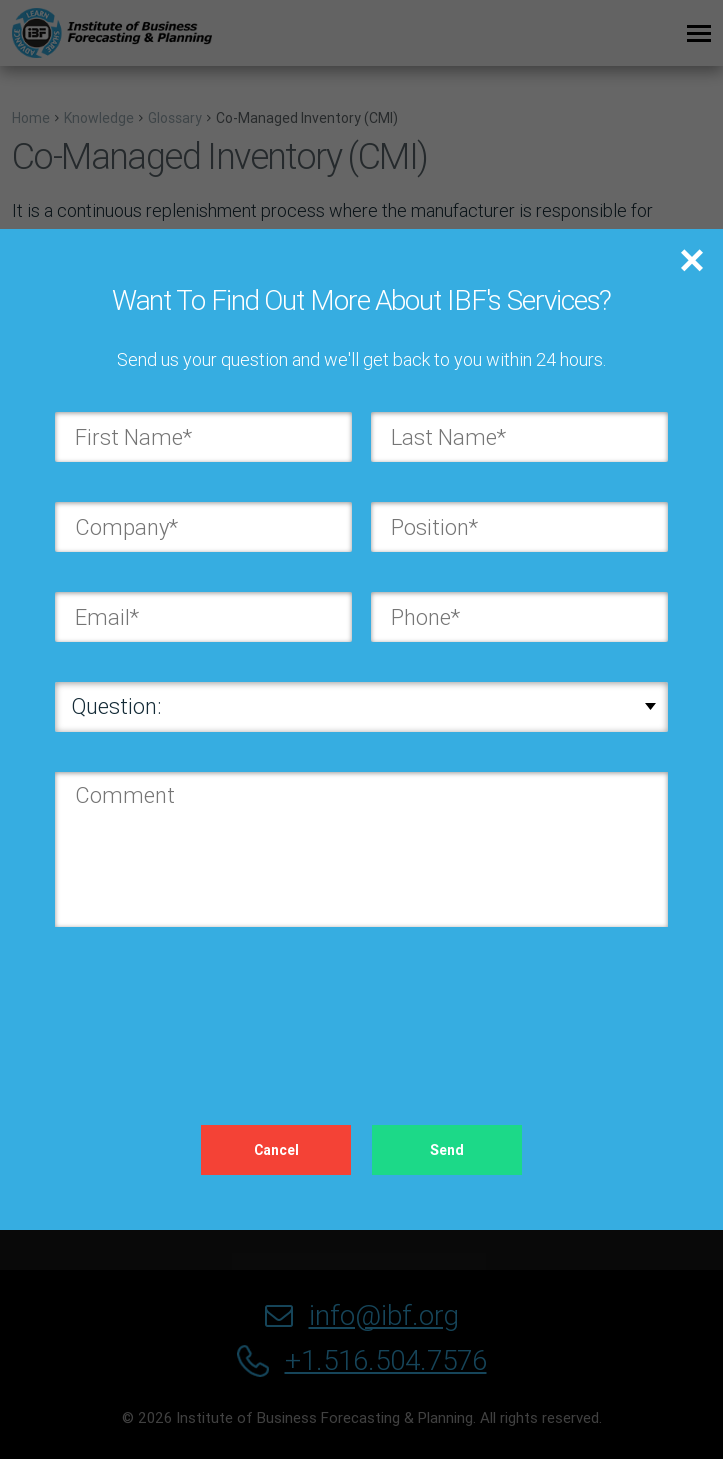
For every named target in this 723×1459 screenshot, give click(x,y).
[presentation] (207, 1006)
